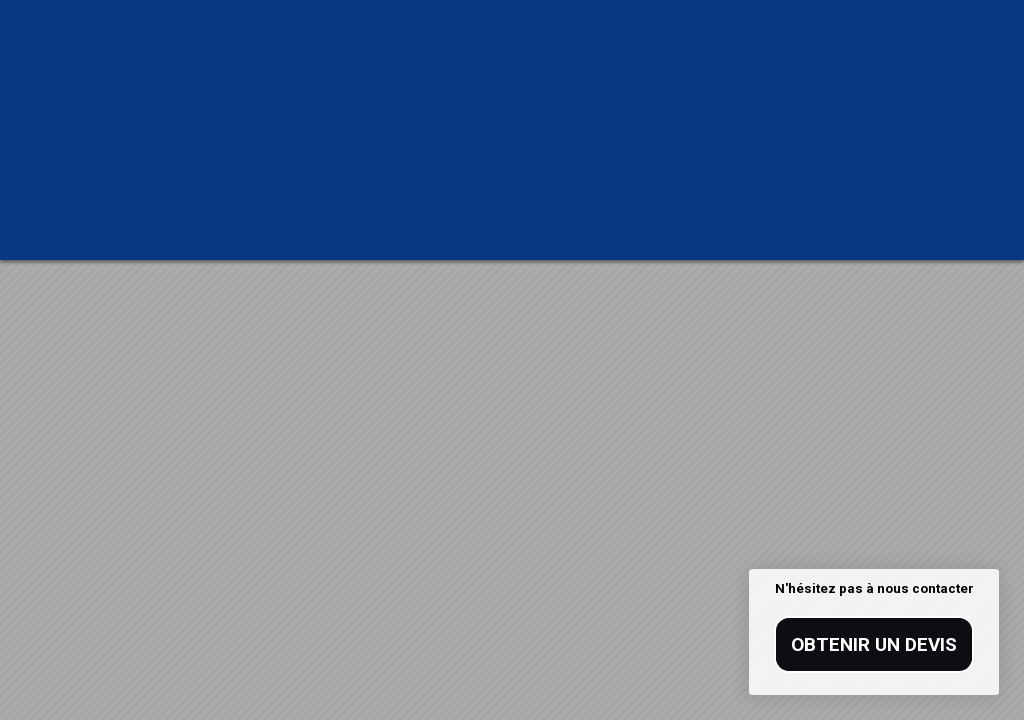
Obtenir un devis (874, 644)
